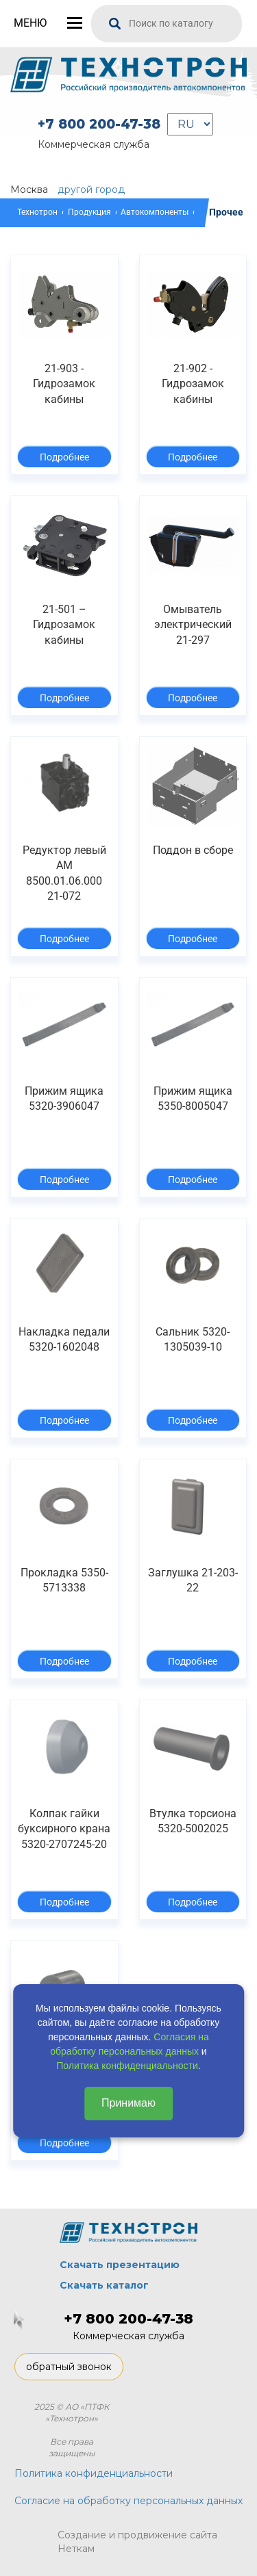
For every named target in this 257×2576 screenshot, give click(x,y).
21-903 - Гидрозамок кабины (64, 384)
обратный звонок (69, 2366)
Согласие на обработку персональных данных (128, 2501)
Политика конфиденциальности (127, 2065)
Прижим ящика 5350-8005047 (193, 1098)
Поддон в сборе (193, 850)
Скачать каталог (104, 2285)
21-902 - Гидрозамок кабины (193, 384)
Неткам (76, 2548)
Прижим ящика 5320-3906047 (64, 1098)
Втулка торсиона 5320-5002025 (192, 1821)
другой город (91, 189)
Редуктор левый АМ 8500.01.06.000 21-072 (64, 873)
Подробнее (64, 457)
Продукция (89, 212)
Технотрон (37, 212)
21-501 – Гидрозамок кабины (64, 625)
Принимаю (128, 2103)
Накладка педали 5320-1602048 (64, 1339)
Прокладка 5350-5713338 (64, 1580)
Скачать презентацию (120, 2265)
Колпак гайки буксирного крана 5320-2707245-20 (64, 1829)
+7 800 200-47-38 (99, 124)
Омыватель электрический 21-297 (193, 625)
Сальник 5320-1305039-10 (193, 1339)
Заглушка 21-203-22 (193, 1580)
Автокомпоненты (154, 212)
